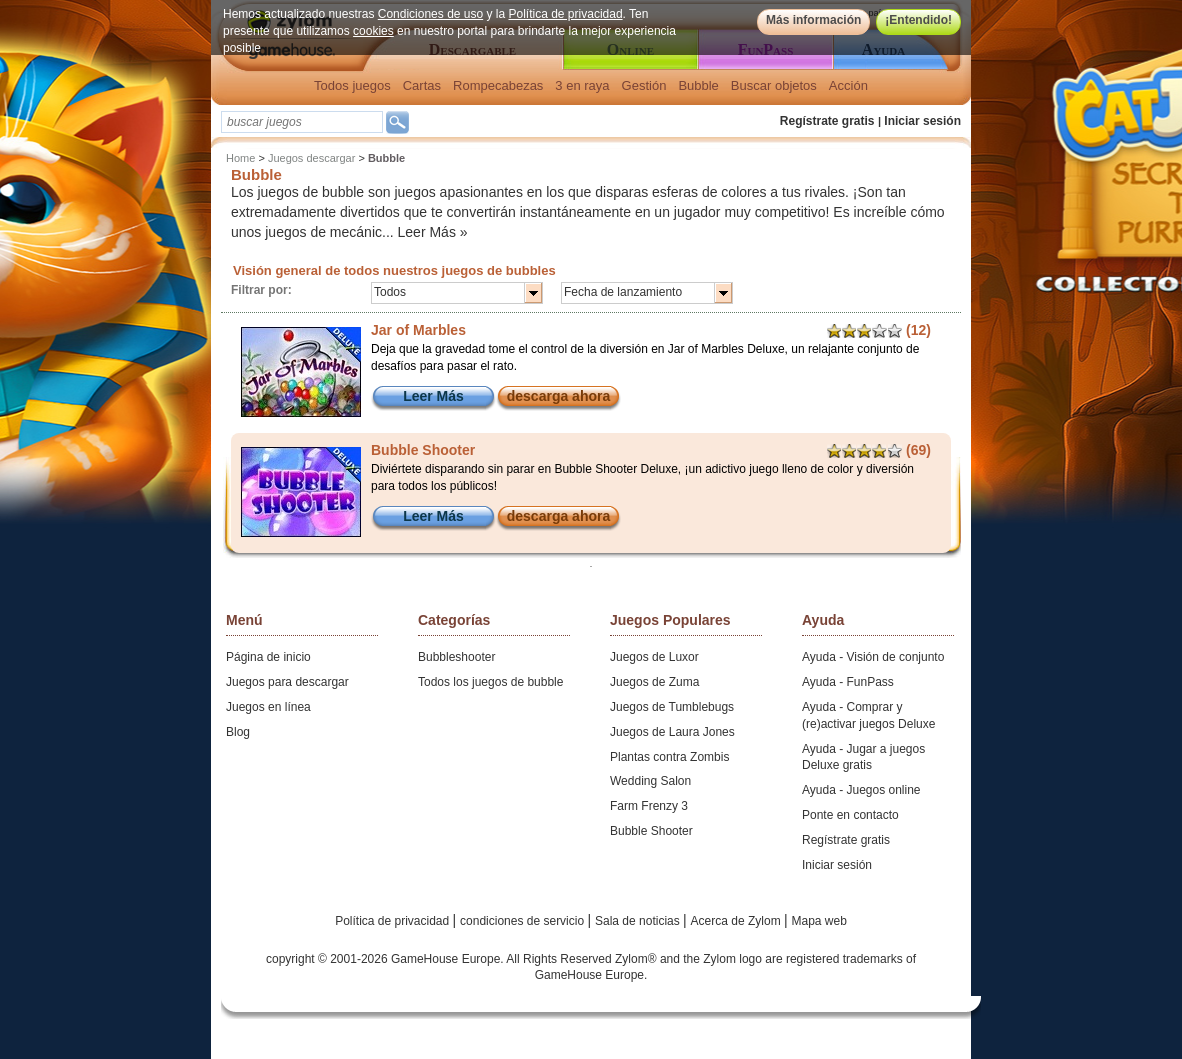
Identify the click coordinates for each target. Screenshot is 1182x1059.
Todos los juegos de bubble (490, 682)
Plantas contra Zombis (669, 757)
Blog (238, 732)
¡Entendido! (918, 20)
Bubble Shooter (651, 831)
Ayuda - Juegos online (861, 790)
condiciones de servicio (523, 921)
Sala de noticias (639, 921)
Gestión (644, 85)
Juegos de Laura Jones (672, 732)
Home (240, 158)
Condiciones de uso (430, 14)
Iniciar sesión (922, 121)
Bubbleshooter (456, 657)
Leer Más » (433, 232)
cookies (373, 31)
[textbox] (302, 122)
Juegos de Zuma (654, 682)
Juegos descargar (311, 158)
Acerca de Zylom (737, 921)
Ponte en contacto (850, 815)
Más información (813, 20)
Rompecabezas (498, 85)
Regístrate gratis (827, 121)
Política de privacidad (566, 14)
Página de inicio (268, 657)
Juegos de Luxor (654, 657)
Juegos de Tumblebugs (672, 707)
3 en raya (582, 85)
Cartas (422, 85)
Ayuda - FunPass (848, 682)
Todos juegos (352, 85)
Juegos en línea (268, 707)
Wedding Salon (650, 781)
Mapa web (819, 921)
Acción (848, 85)
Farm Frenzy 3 (649, 806)
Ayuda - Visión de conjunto (873, 657)
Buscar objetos (774, 85)
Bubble (698, 85)
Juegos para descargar (287, 682)
